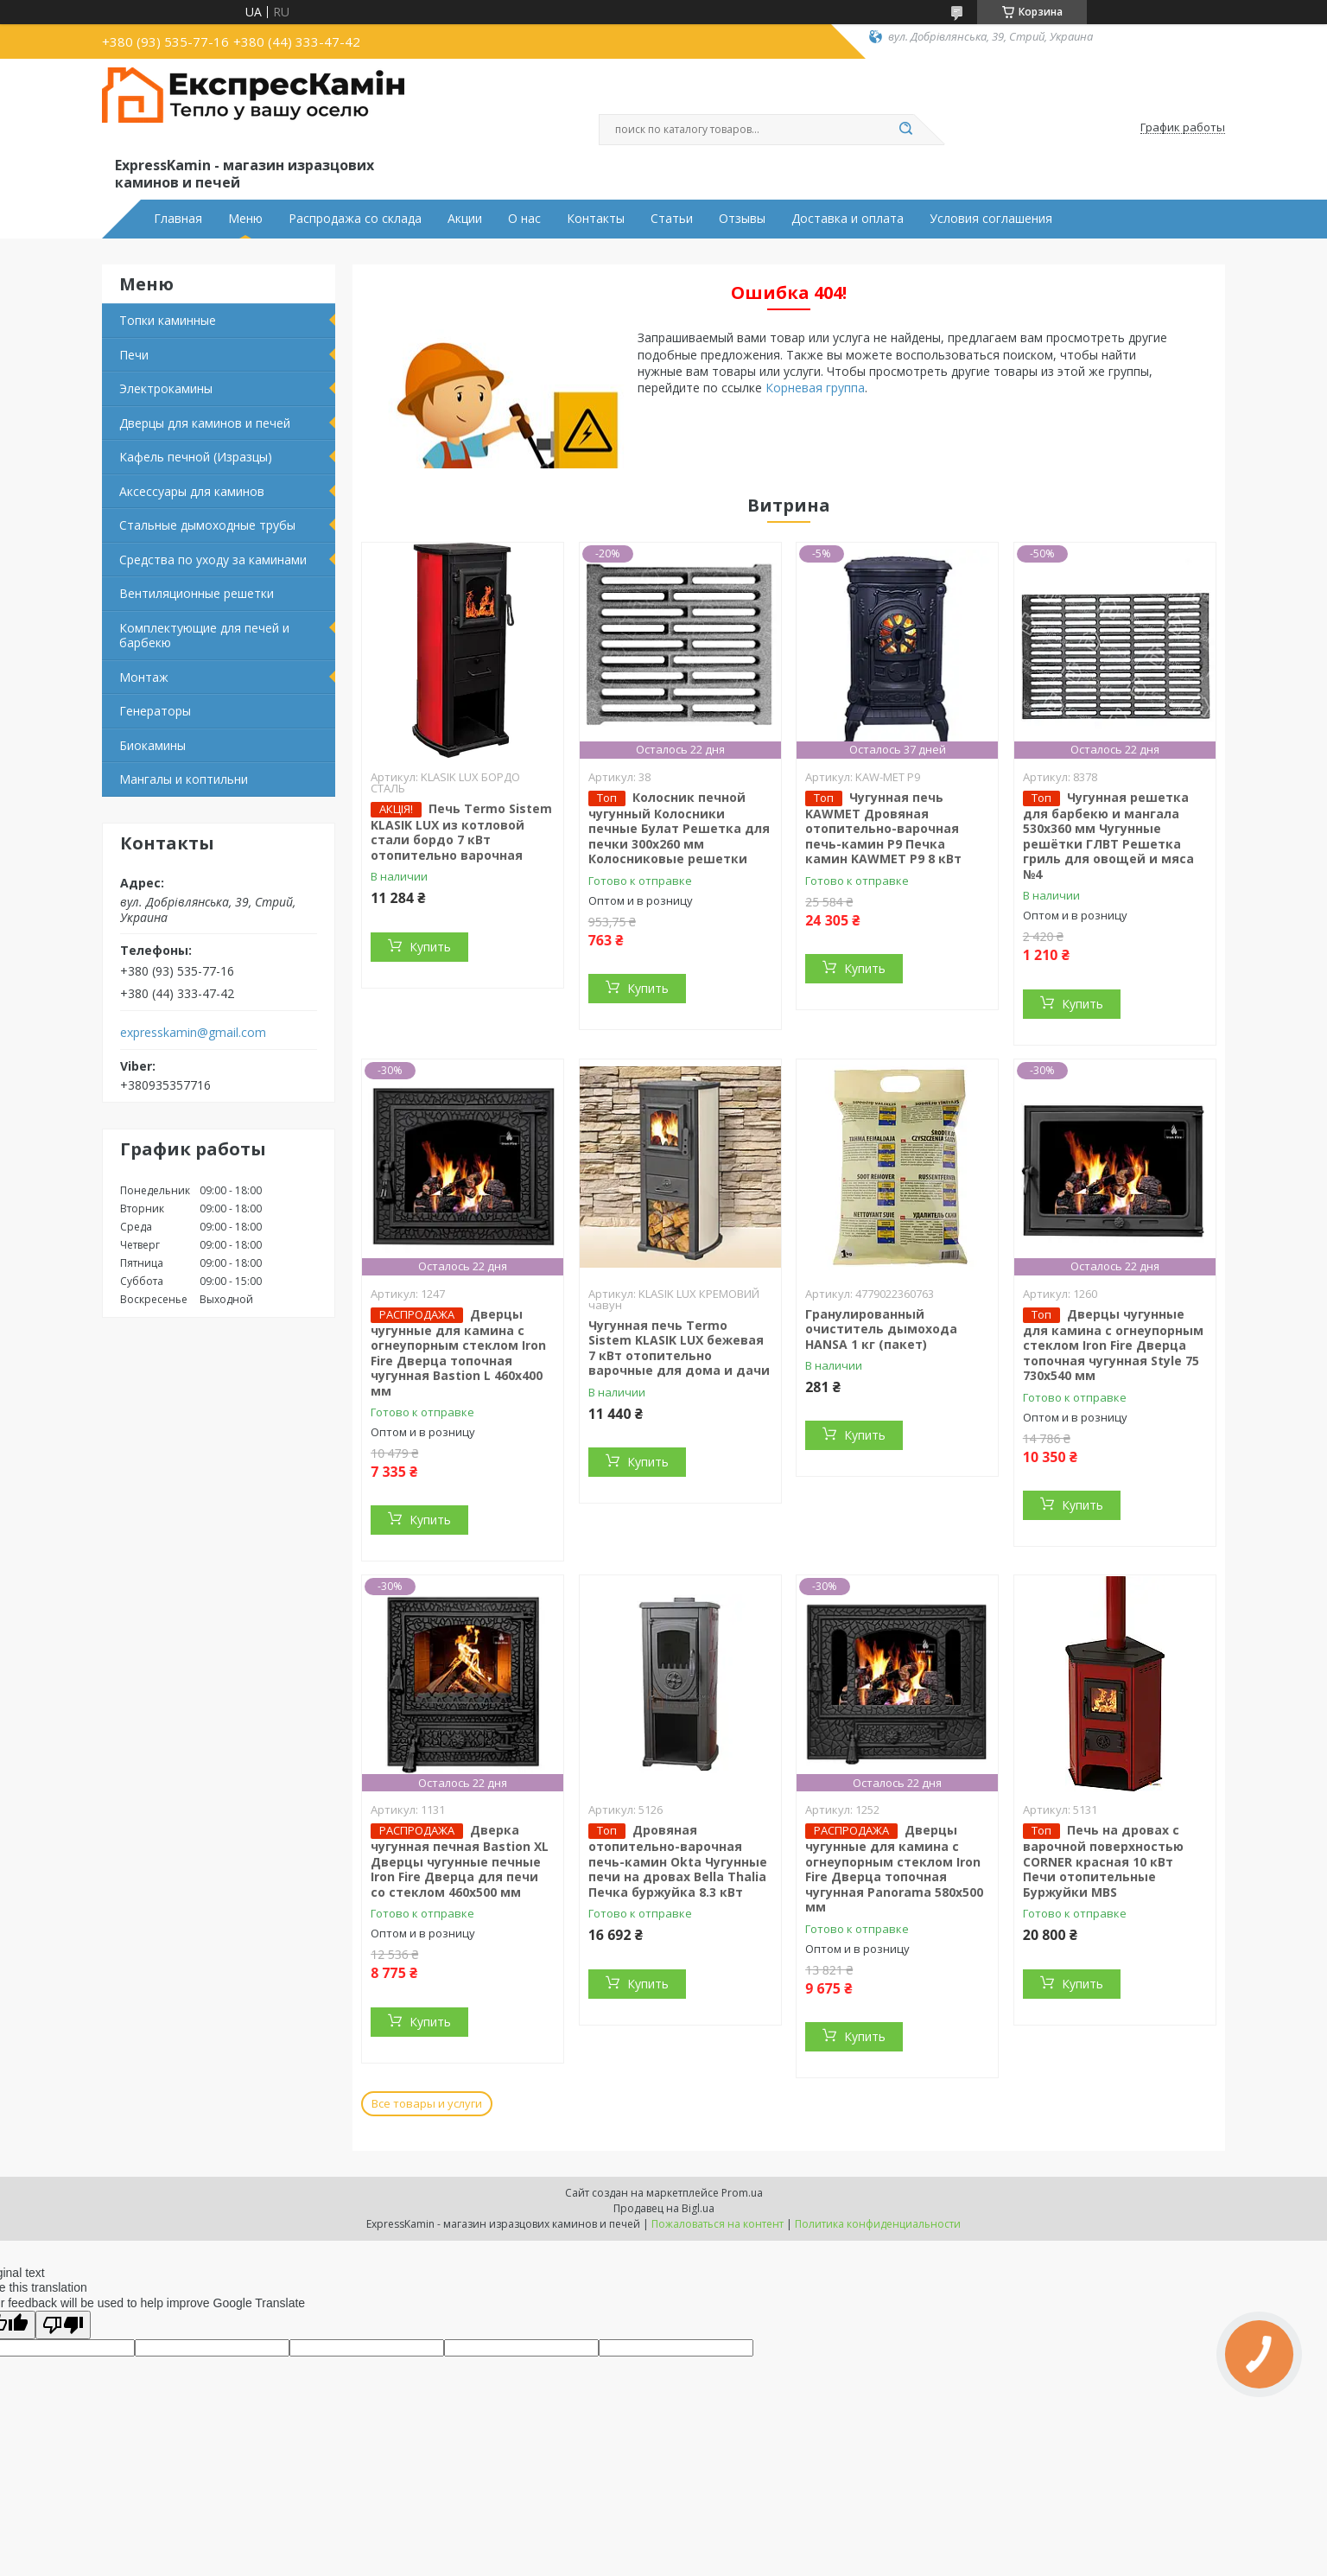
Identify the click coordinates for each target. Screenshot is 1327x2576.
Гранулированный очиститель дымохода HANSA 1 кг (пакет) (881, 1329)
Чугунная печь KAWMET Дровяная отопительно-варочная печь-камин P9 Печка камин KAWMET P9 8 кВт (883, 828)
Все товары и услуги (426, 2103)
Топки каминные (167, 320)
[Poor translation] (63, 2325)
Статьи (672, 219)
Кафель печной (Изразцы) (195, 456)
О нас (524, 219)
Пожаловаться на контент (717, 2224)
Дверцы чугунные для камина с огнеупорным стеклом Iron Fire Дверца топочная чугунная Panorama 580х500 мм (894, 1868)
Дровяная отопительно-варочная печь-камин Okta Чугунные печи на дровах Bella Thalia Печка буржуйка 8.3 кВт (677, 1861)
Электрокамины (166, 388)
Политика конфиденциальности (878, 2224)
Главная (178, 219)
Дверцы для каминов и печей (204, 423)
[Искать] (905, 129)
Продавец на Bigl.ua (663, 2208)
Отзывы (742, 219)
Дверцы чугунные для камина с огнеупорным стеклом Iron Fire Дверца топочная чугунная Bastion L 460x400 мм (458, 1352)
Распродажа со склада (355, 219)
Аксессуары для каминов (191, 491)
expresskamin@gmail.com (193, 1032)
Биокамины (152, 745)
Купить (430, 946)
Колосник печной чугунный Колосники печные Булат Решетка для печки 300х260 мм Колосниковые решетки (679, 828)
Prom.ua (742, 2192)
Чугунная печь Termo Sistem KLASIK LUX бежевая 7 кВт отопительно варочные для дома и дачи (679, 1348)
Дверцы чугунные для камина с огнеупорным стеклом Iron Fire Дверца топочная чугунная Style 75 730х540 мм (1113, 1345)
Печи (134, 355)
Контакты (596, 219)
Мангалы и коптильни (183, 779)
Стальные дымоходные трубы (207, 525)
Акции (465, 219)
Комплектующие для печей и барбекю (204, 636)
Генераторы (155, 711)
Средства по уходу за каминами (213, 559)
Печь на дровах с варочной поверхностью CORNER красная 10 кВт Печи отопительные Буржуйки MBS (1103, 1861)
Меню (245, 219)
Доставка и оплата (847, 219)
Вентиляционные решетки (196, 593)
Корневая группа (815, 387)
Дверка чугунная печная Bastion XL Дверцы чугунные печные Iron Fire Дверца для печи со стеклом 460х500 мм (460, 1861)
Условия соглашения (991, 219)
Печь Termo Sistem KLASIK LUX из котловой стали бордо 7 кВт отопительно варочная (461, 831)
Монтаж (143, 677)
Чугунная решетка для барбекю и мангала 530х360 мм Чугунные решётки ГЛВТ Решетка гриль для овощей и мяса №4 (1108, 835)
